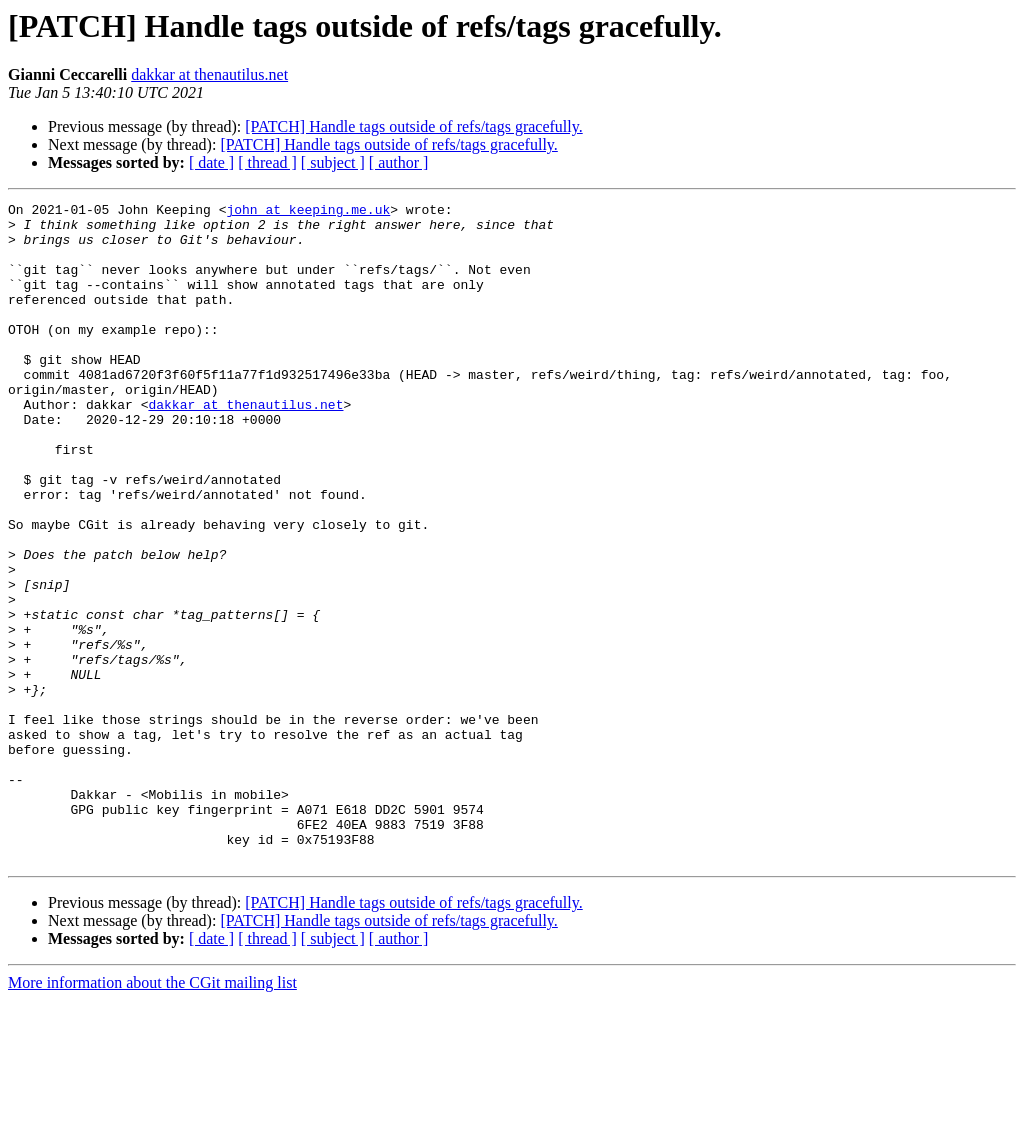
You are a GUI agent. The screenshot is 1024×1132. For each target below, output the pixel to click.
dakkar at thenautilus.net (209, 74)
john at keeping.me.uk (308, 212)
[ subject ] (333, 162)
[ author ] (399, 162)
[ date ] (211, 162)
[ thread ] (267, 162)
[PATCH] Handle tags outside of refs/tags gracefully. (413, 126)
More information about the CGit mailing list (152, 1114)
